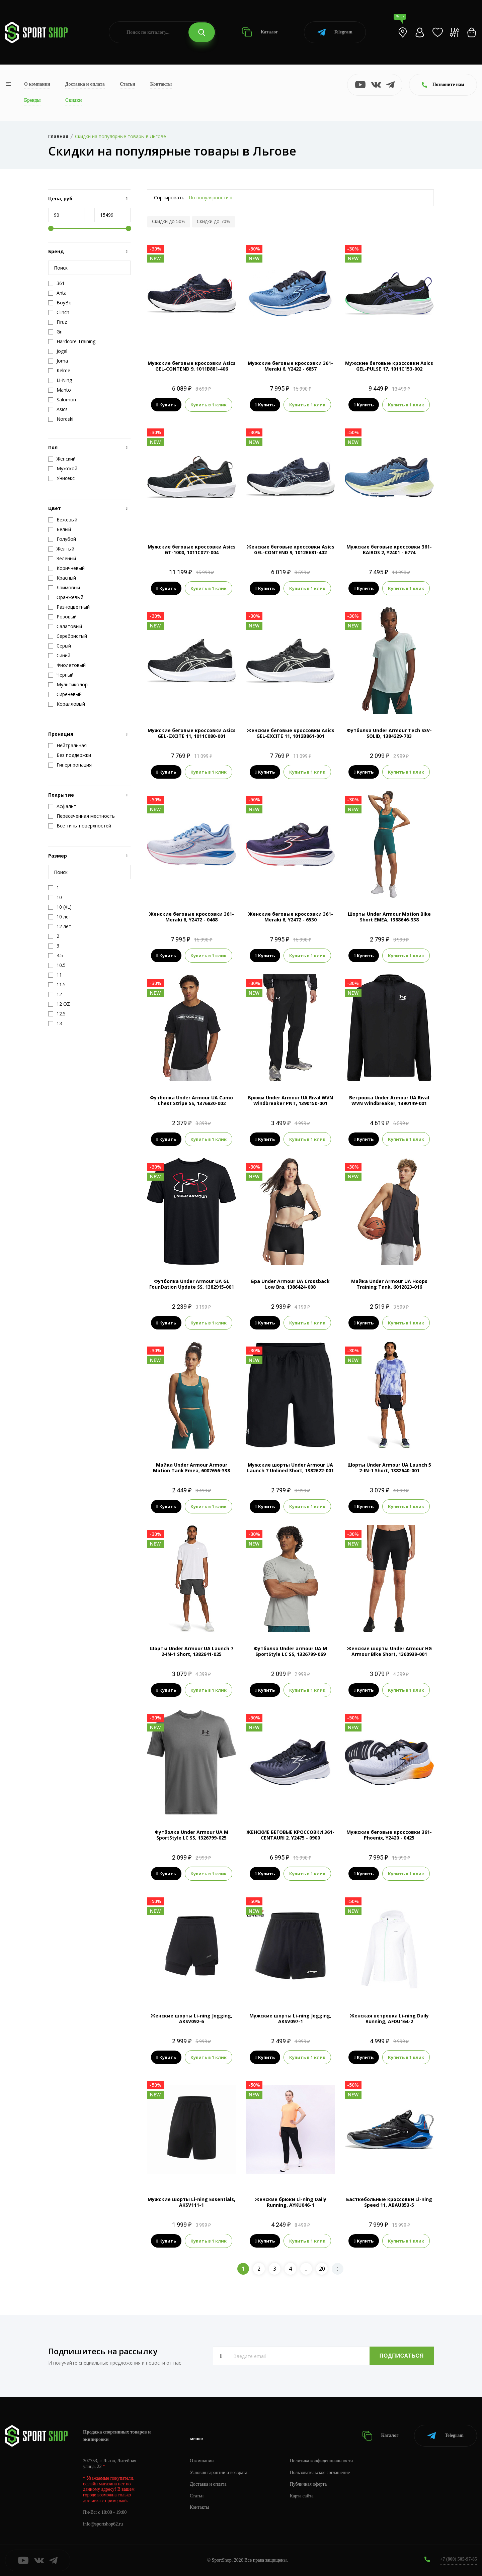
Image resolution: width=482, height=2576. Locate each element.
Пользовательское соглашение (320, 2472)
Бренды (32, 100)
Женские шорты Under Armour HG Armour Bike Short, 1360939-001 (389, 1651)
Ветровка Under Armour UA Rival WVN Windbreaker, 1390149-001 (389, 1100)
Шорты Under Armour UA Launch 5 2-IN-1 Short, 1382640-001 (389, 1468)
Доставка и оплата (85, 84)
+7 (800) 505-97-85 (458, 2559)
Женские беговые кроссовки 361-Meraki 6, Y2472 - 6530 (290, 917)
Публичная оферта (308, 2484)
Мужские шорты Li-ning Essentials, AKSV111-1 (191, 2202)
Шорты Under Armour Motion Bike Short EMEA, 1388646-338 (389, 917)
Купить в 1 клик (208, 405)
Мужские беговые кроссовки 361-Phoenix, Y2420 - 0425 (389, 1835)
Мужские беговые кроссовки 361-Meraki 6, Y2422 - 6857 (290, 366)
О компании (37, 84)
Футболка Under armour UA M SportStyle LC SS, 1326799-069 (290, 1651)
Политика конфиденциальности (321, 2460)
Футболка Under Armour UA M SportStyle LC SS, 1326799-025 (191, 1835)
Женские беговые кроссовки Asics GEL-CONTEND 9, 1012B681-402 (290, 549)
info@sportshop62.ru (103, 2524)
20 (322, 2268)
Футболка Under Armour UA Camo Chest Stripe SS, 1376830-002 (191, 1100)
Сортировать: (169, 197)
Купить (166, 405)
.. (306, 2268)
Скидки (73, 100)
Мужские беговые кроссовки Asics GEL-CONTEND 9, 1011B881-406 (192, 366)
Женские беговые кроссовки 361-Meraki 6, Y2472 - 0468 (191, 917)
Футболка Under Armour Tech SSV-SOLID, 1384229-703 (389, 733)
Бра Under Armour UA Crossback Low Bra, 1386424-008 (290, 1284)
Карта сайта (302, 2495)
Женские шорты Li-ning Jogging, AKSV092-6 (191, 2018)
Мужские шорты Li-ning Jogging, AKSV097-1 (290, 2018)
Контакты (161, 84)
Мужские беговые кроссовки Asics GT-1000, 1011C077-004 (192, 549)
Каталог (260, 32)
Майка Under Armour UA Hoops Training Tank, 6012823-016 (389, 1284)
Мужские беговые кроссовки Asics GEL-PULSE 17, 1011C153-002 (389, 366)
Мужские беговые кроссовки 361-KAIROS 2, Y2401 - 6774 (389, 549)
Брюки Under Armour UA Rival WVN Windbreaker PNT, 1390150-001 (290, 1100)
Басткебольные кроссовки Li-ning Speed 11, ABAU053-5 (389, 2202)
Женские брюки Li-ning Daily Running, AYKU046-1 (290, 2202)
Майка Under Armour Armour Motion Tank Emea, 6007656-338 (191, 1468)
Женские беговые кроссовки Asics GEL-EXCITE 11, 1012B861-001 (290, 733)
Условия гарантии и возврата (218, 2472)
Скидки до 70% (213, 221)
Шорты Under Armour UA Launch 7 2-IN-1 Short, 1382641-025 (191, 1651)
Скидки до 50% (168, 221)
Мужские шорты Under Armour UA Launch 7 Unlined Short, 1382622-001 (290, 1468)
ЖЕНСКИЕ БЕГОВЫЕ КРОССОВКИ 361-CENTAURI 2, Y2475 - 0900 (290, 1835)
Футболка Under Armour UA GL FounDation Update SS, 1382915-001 (191, 1284)
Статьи (127, 84)
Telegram (334, 32)
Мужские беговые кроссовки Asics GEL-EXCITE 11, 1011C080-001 (192, 733)
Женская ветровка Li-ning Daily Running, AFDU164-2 (389, 2018)
